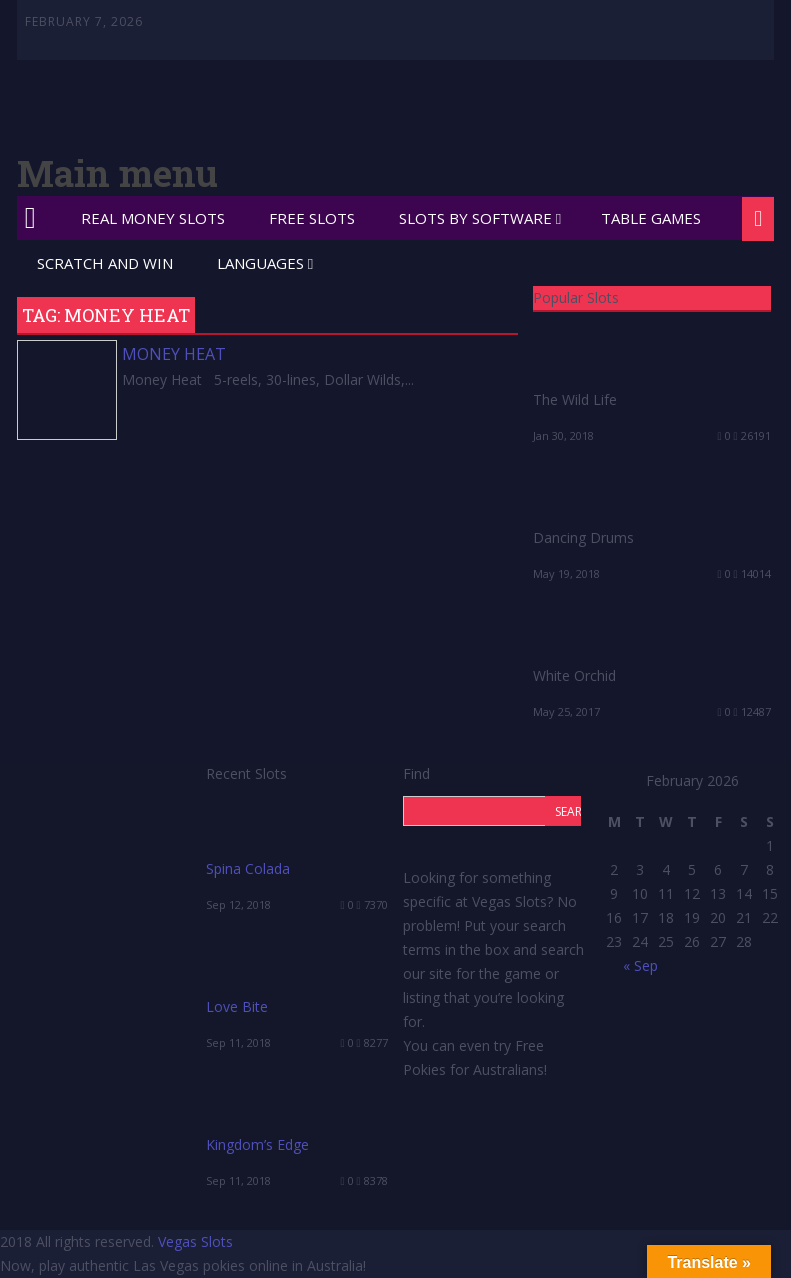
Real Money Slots (153, 218)
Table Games (651, 218)
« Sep (640, 965)
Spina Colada (248, 868)
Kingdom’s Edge (257, 1144)
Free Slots (312, 218)
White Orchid (574, 675)
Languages (260, 263)
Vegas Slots (195, 1241)
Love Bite (237, 1006)
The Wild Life (575, 399)
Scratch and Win (105, 263)
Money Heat (174, 354)
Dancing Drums (583, 537)
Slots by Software (475, 218)
